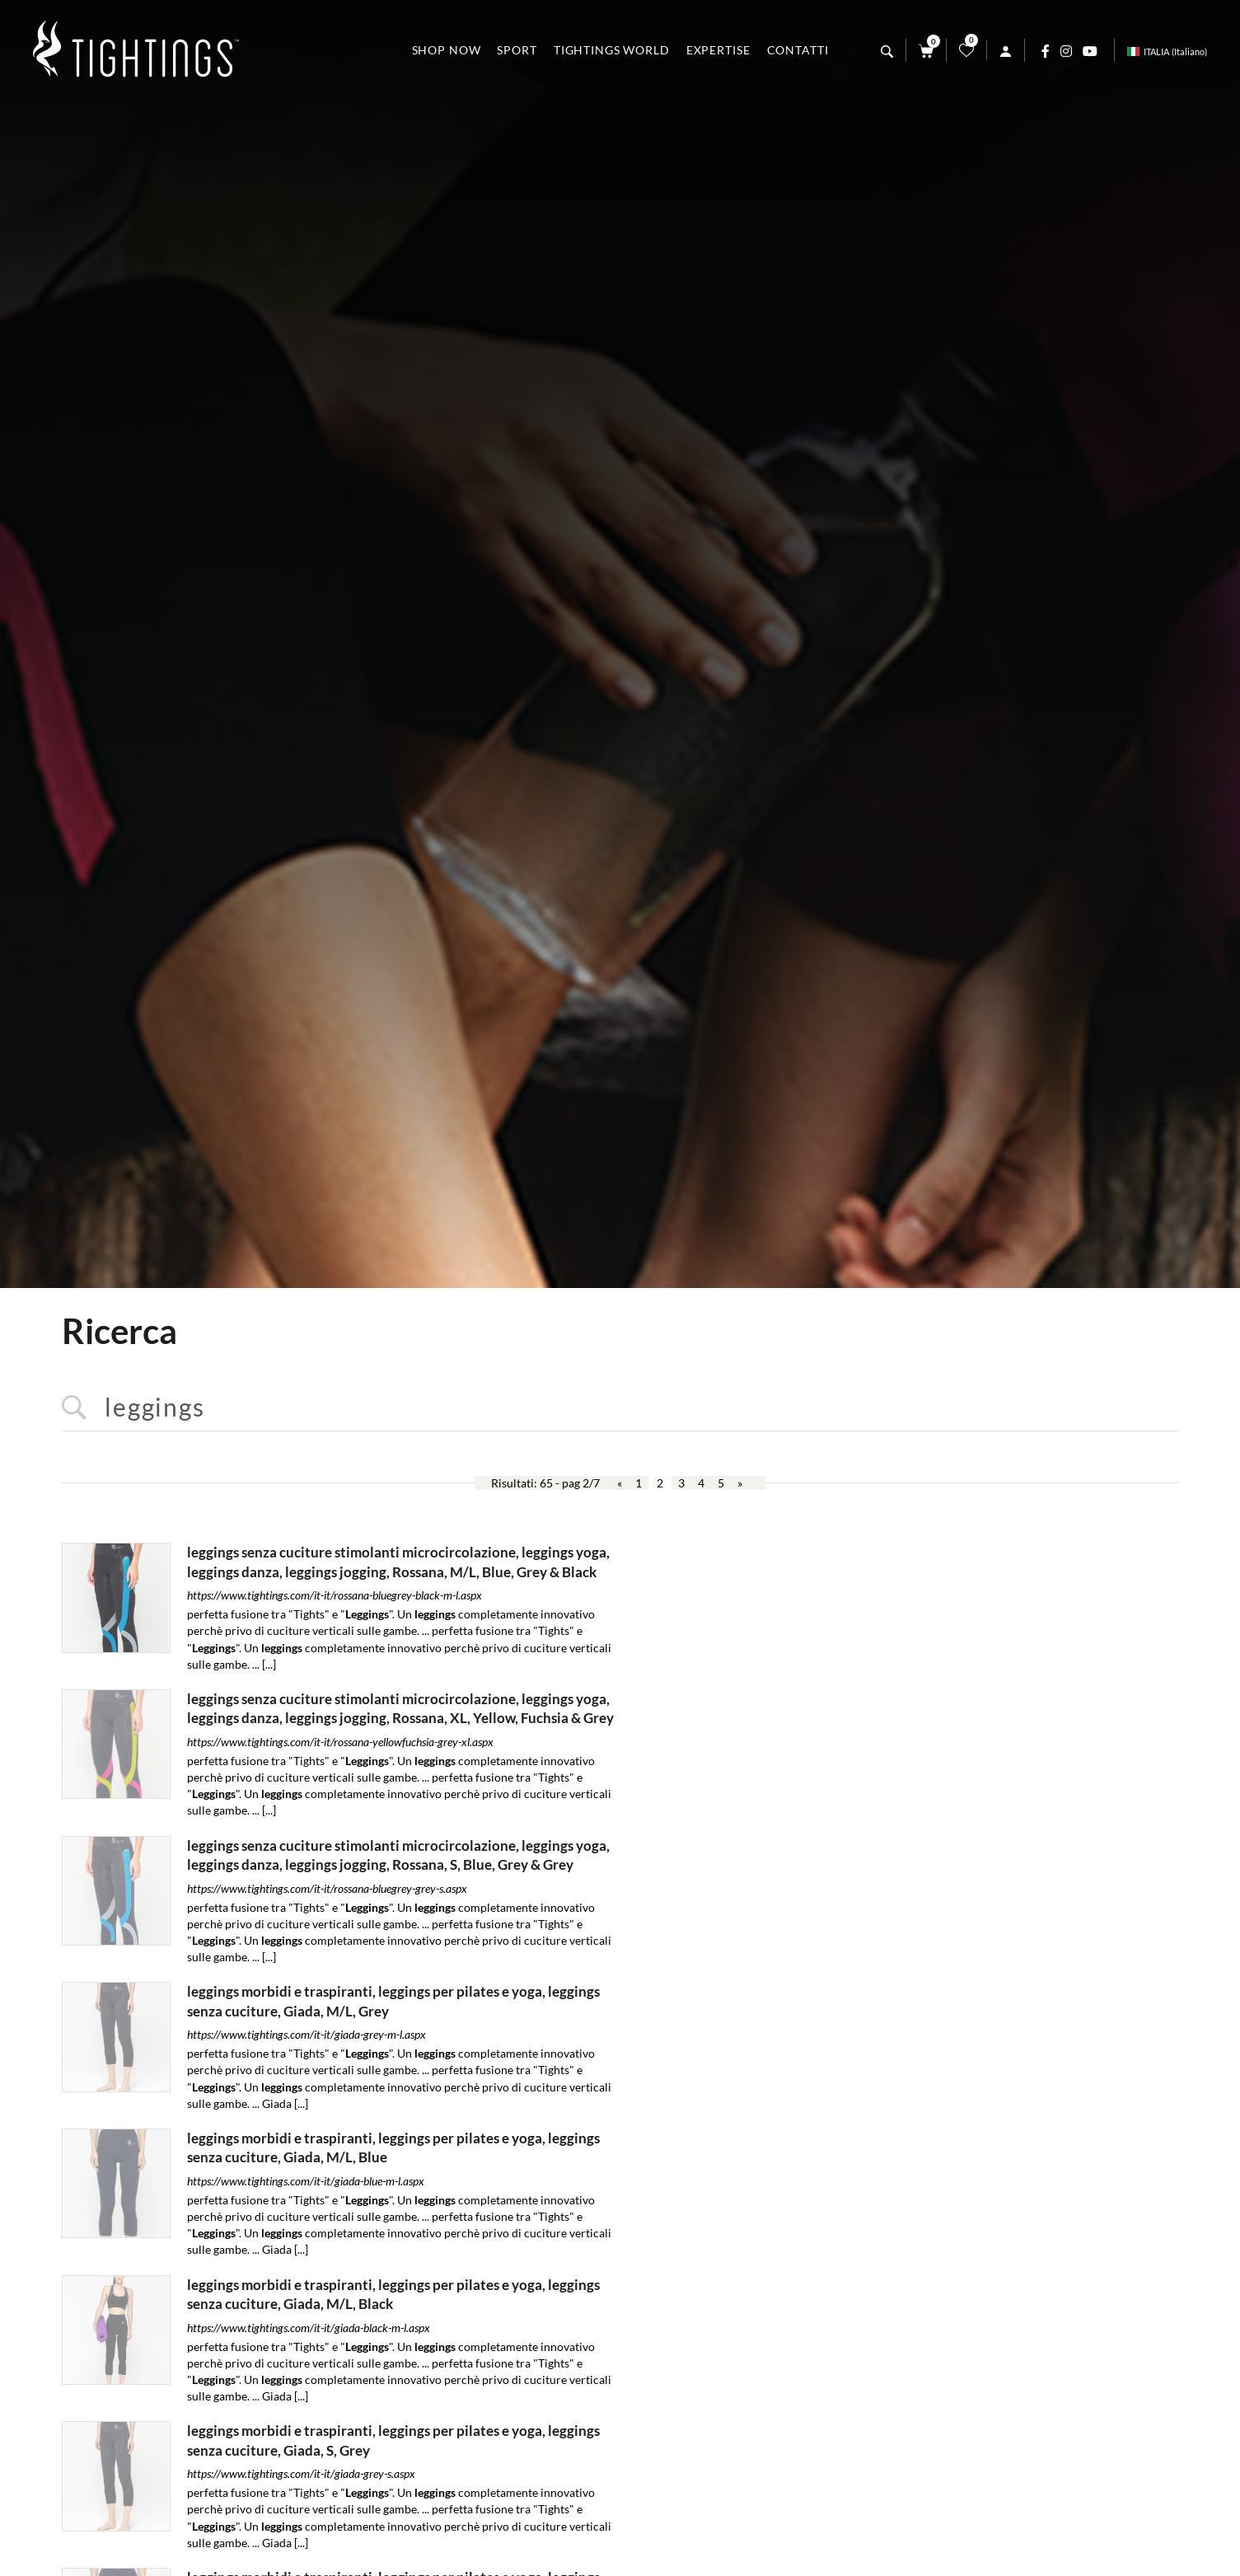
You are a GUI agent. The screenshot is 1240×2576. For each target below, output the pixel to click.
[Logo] (136, 50)
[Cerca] (887, 51)
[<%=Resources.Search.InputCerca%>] (620, 1408)
